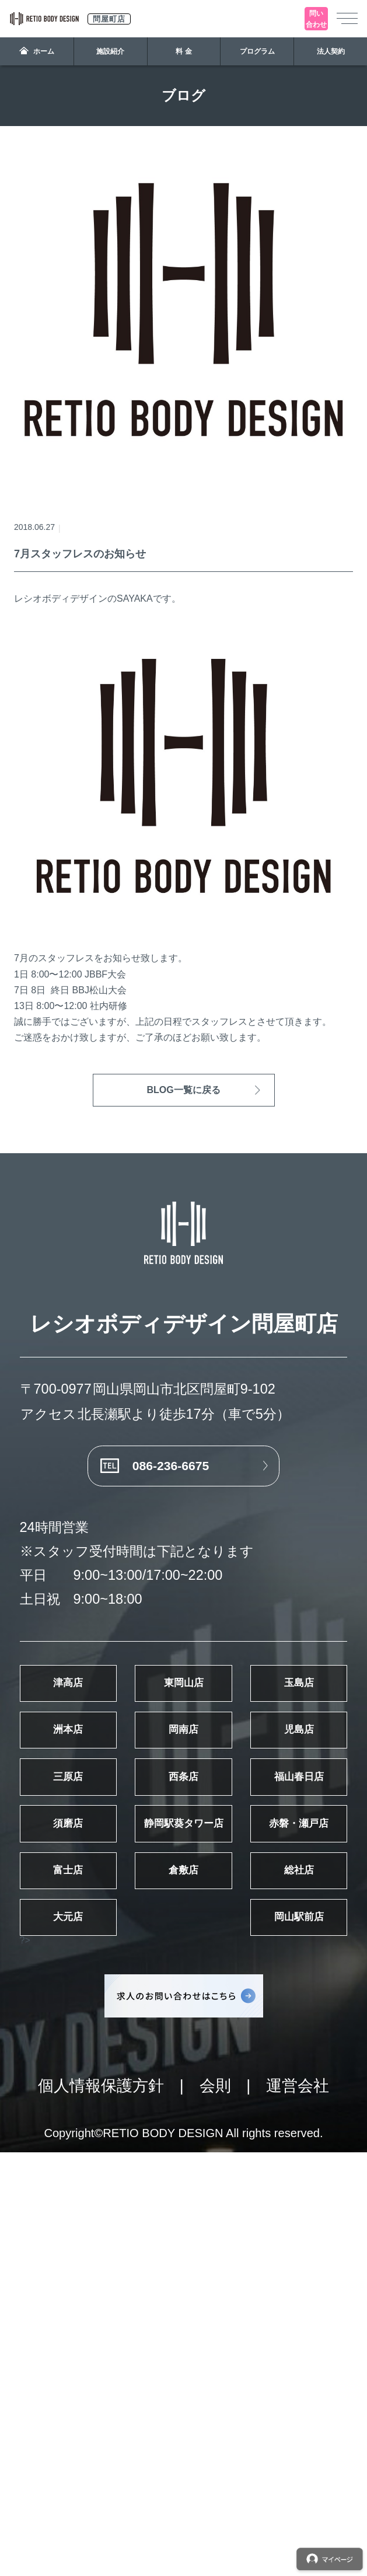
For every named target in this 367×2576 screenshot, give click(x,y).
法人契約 (331, 51)
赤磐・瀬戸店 (270, 2107)
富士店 (97, 2181)
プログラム (257, 51)
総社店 (97, 2255)
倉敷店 (269, 2181)
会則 (215, 2509)
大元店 (269, 2255)
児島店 (269, 1883)
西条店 (269, 1958)
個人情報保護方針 (101, 2509)
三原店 (97, 1958)
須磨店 (269, 2032)
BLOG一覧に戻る (183, 1090)
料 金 (183, 51)
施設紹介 (110, 51)
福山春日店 (97, 2032)
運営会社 (297, 2509)
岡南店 (97, 1883)
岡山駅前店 (97, 2329)
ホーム (36, 51)
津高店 (97, 1734)
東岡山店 (270, 1734)
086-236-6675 (163, 1488)
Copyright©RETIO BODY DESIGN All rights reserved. (183, 2556)
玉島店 (97, 1809)
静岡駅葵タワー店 (96, 2107)
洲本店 (269, 1809)
